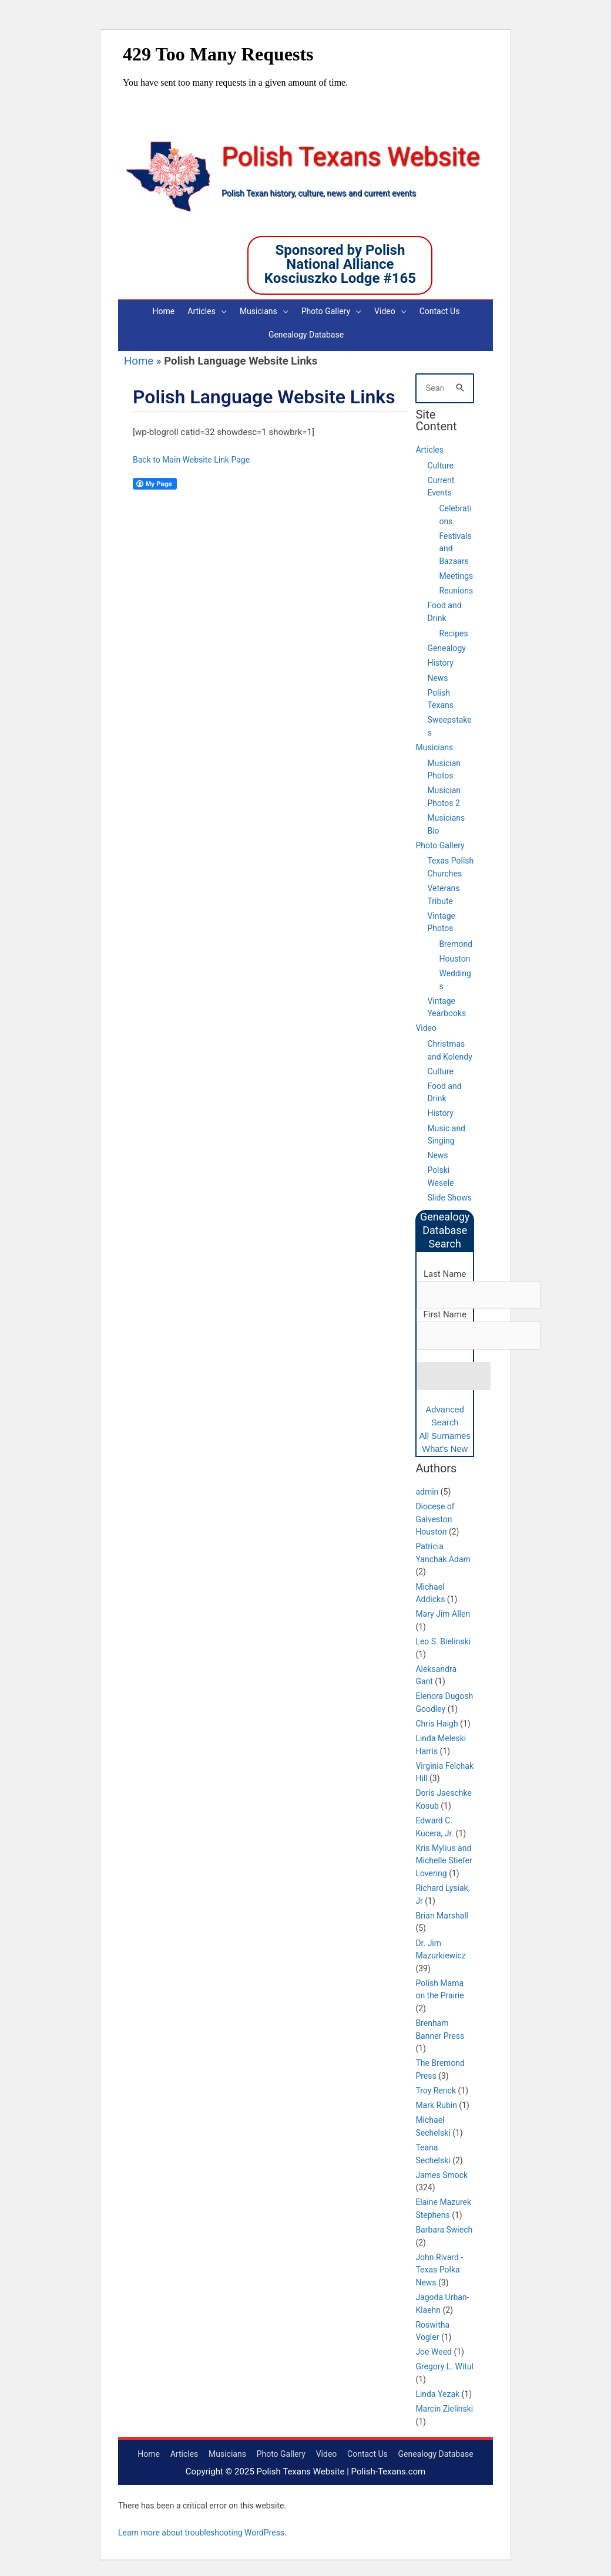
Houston (454, 955)
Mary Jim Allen (442, 1612)
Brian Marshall (441, 1913)
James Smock (441, 2172)
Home (138, 358)
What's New (444, 1447)
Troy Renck (435, 2088)
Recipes (453, 630)
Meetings (456, 573)
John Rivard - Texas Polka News (439, 2267)
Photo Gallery (439, 842)
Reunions (456, 587)
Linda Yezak (437, 2392)
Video (426, 1025)
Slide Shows (449, 1194)
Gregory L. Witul (444, 2364)
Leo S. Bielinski (443, 1639)
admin (426, 1490)
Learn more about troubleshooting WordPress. (202, 2530)
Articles (429, 446)
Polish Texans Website (353, 157)
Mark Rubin (436, 2103)
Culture (440, 462)
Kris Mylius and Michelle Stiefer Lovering (443, 1859)
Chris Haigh (436, 1722)
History (440, 660)
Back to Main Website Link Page (191, 456)
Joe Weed (433, 2350)
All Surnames (445, 1433)
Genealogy (446, 645)
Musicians (434, 744)
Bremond (455, 940)
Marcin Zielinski (444, 2407)
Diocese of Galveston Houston (434, 1517)
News (437, 674)
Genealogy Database (436, 2452)
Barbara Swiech (443, 2228)
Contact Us (367, 2452)
